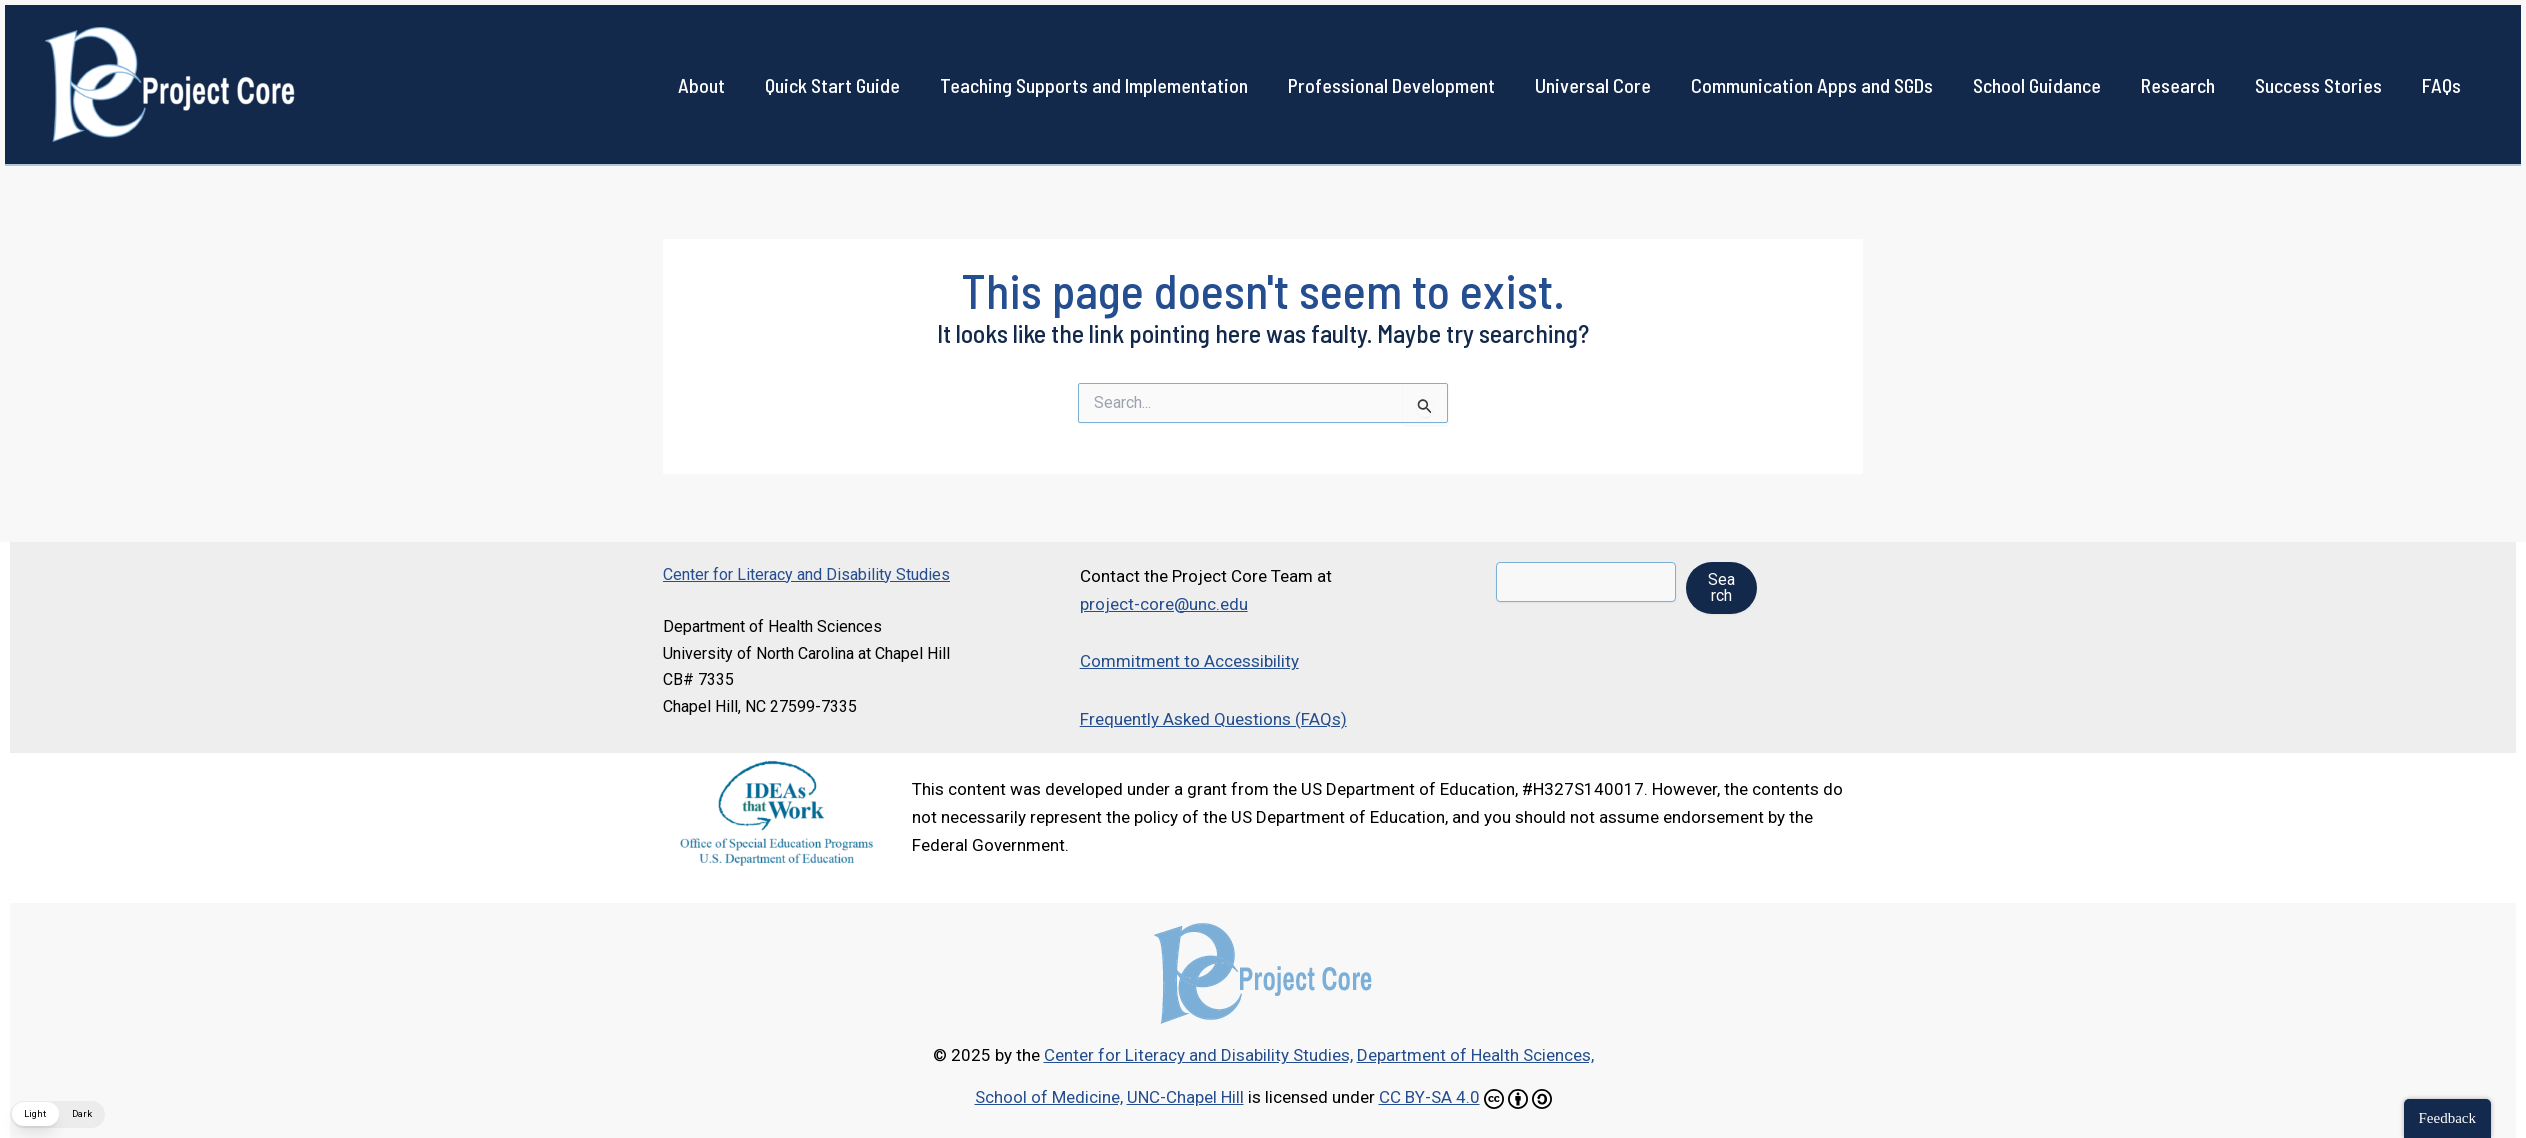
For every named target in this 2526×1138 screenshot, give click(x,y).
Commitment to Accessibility (1189, 661)
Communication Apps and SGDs (1812, 85)
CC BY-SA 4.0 (1429, 1097)
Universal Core (1593, 85)
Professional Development (1391, 85)
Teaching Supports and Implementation (1094, 85)
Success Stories (2318, 85)
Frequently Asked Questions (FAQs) (1213, 719)
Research (2178, 85)
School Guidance (2037, 85)
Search (1721, 587)
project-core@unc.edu (1164, 604)
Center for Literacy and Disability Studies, (1198, 1055)
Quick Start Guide (832, 85)
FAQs (2441, 85)
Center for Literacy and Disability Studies (806, 574)
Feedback (2447, 1118)
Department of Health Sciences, (1475, 1055)
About (701, 85)
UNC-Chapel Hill (1185, 1097)
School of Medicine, (1049, 1097)
